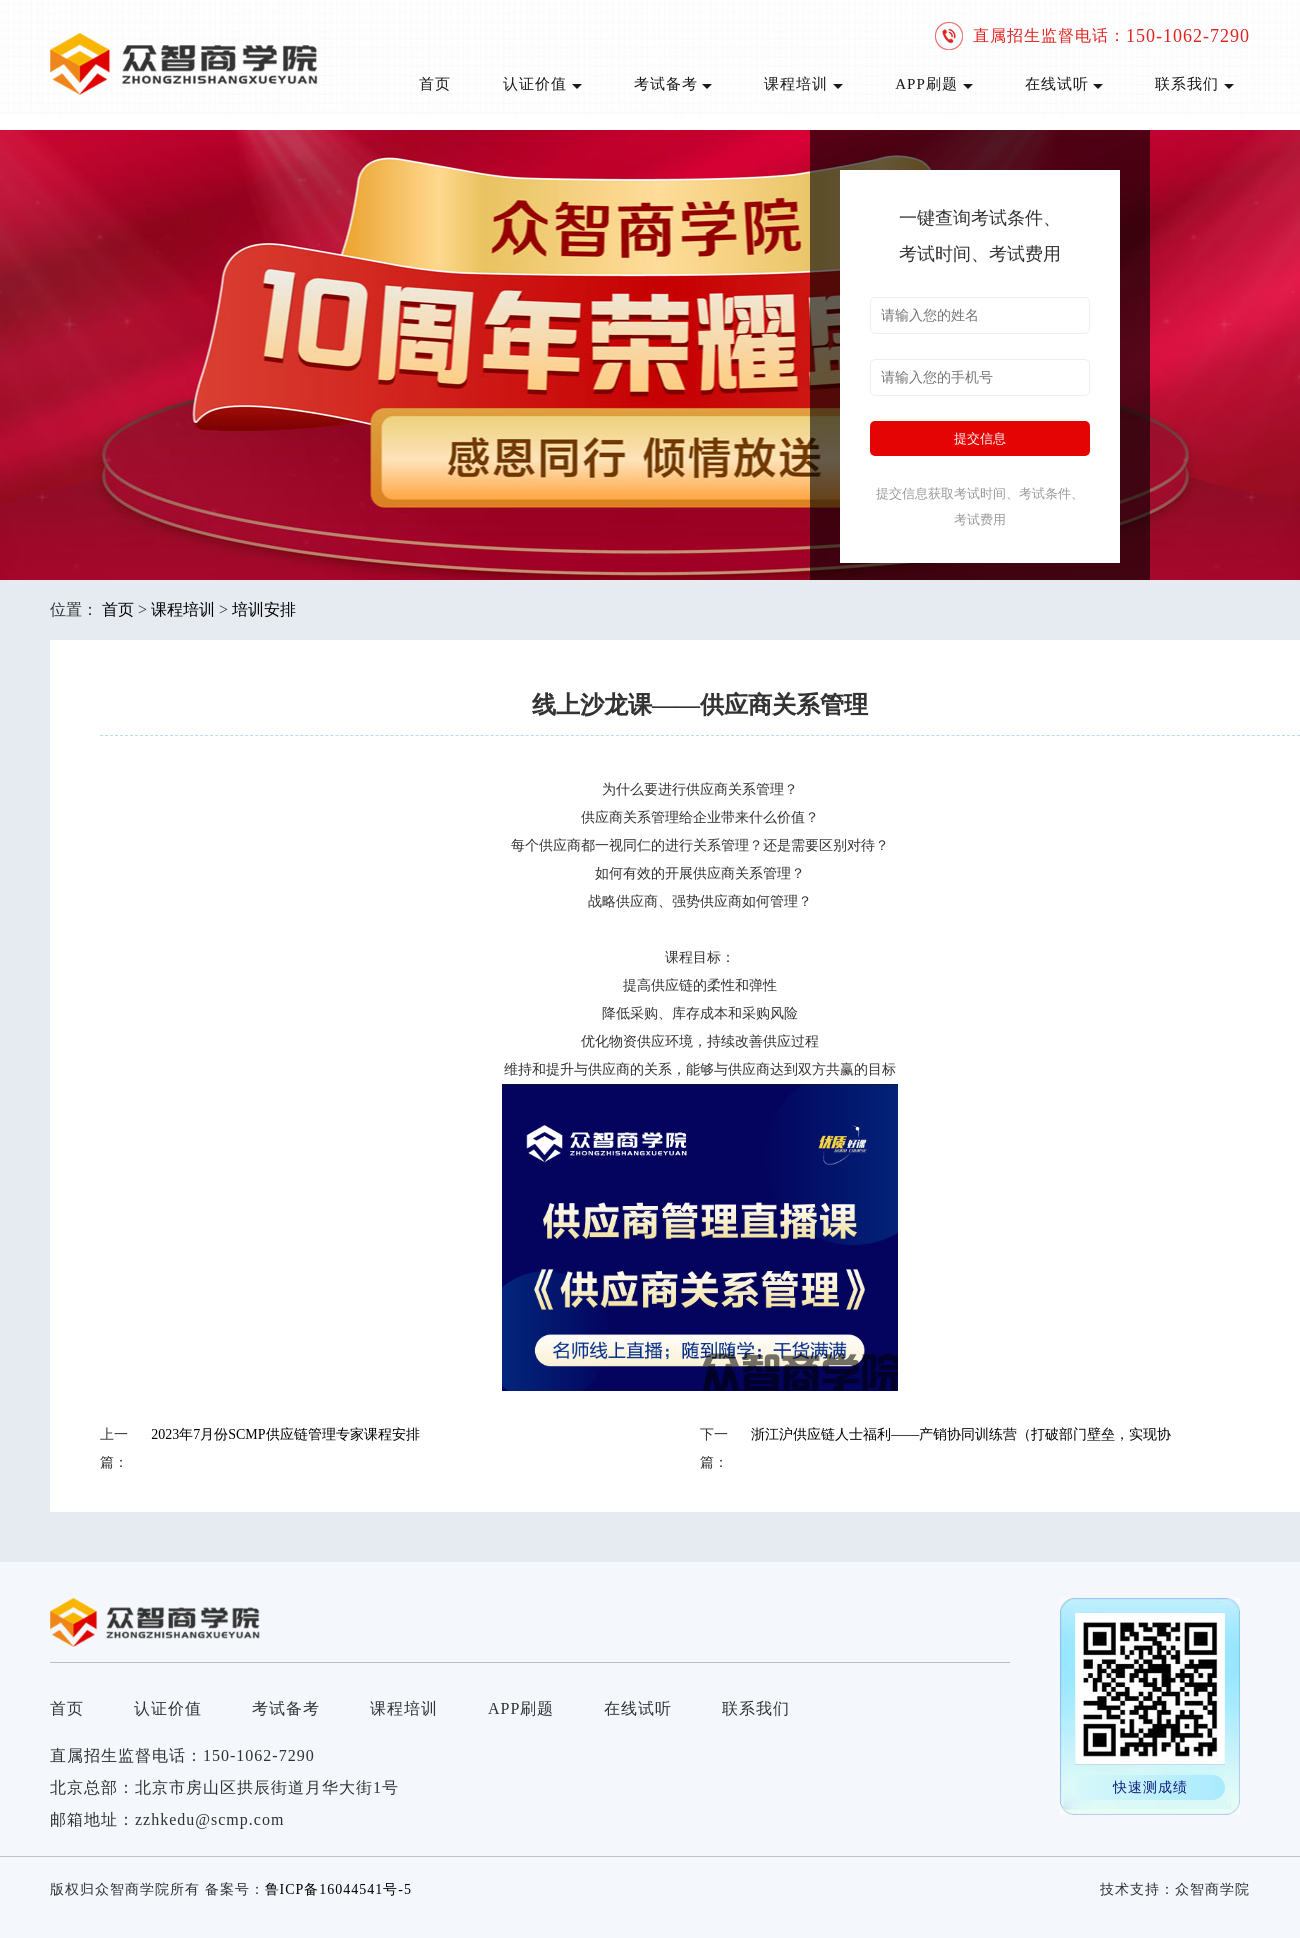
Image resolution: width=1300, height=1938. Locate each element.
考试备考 (673, 84)
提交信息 (980, 438)
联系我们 (1194, 84)
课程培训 (803, 84)
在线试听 (1064, 84)
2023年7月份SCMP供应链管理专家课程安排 (285, 1434)
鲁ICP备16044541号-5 (338, 1889)
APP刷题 (933, 84)
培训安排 (264, 609)
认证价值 (542, 84)
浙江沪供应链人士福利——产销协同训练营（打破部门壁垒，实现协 (961, 1434)
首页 (435, 84)
